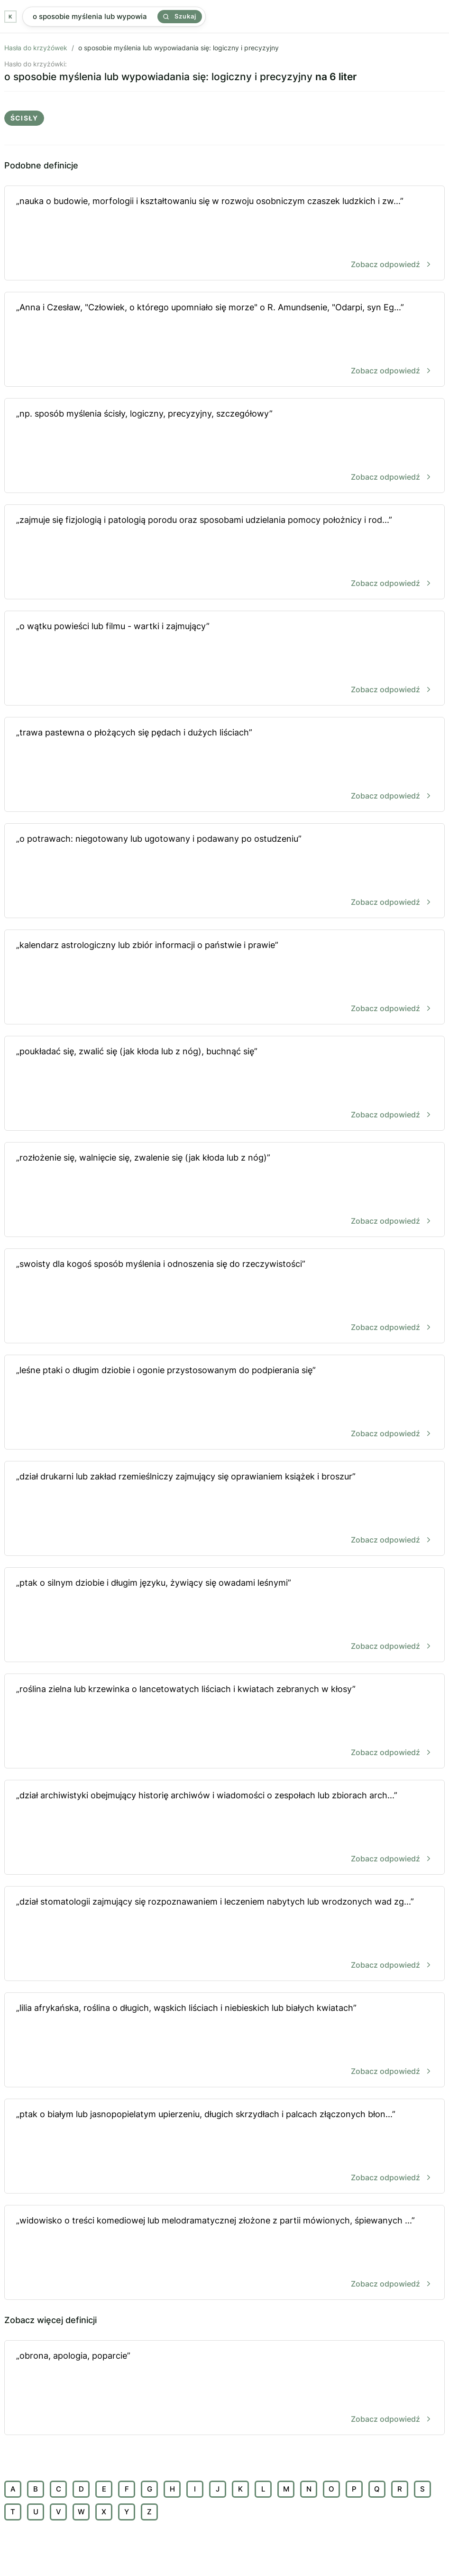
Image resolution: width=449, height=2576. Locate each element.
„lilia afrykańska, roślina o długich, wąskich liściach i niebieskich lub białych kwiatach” (224, 2040)
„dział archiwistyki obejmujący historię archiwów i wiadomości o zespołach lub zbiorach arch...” (224, 1828)
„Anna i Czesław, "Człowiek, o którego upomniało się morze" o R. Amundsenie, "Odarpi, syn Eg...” (224, 340)
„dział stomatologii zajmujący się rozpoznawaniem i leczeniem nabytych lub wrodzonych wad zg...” (224, 1934)
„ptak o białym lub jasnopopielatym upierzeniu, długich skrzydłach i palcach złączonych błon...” (224, 2147)
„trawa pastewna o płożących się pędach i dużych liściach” (224, 765)
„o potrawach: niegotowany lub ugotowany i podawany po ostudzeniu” (224, 871)
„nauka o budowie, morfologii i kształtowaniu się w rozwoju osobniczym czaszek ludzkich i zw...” (224, 233)
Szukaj (179, 16)
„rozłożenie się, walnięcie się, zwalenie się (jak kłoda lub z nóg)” (224, 1190)
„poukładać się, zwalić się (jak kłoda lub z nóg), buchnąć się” (224, 1084)
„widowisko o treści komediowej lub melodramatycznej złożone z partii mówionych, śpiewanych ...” (224, 2253)
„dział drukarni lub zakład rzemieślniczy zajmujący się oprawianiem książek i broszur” (224, 1509)
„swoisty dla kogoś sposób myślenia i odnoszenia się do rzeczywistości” (224, 1296)
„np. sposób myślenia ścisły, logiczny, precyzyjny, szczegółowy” (224, 446)
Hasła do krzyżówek (35, 48)
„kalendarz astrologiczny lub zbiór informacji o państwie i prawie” (224, 977)
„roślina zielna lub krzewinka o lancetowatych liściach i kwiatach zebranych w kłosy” (224, 1721)
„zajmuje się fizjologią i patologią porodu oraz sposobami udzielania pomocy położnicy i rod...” (224, 552)
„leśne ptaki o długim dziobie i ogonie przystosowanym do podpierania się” (224, 1403)
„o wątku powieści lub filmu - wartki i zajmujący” (224, 659)
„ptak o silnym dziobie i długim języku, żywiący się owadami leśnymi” (224, 1615)
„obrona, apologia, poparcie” (224, 2388)
